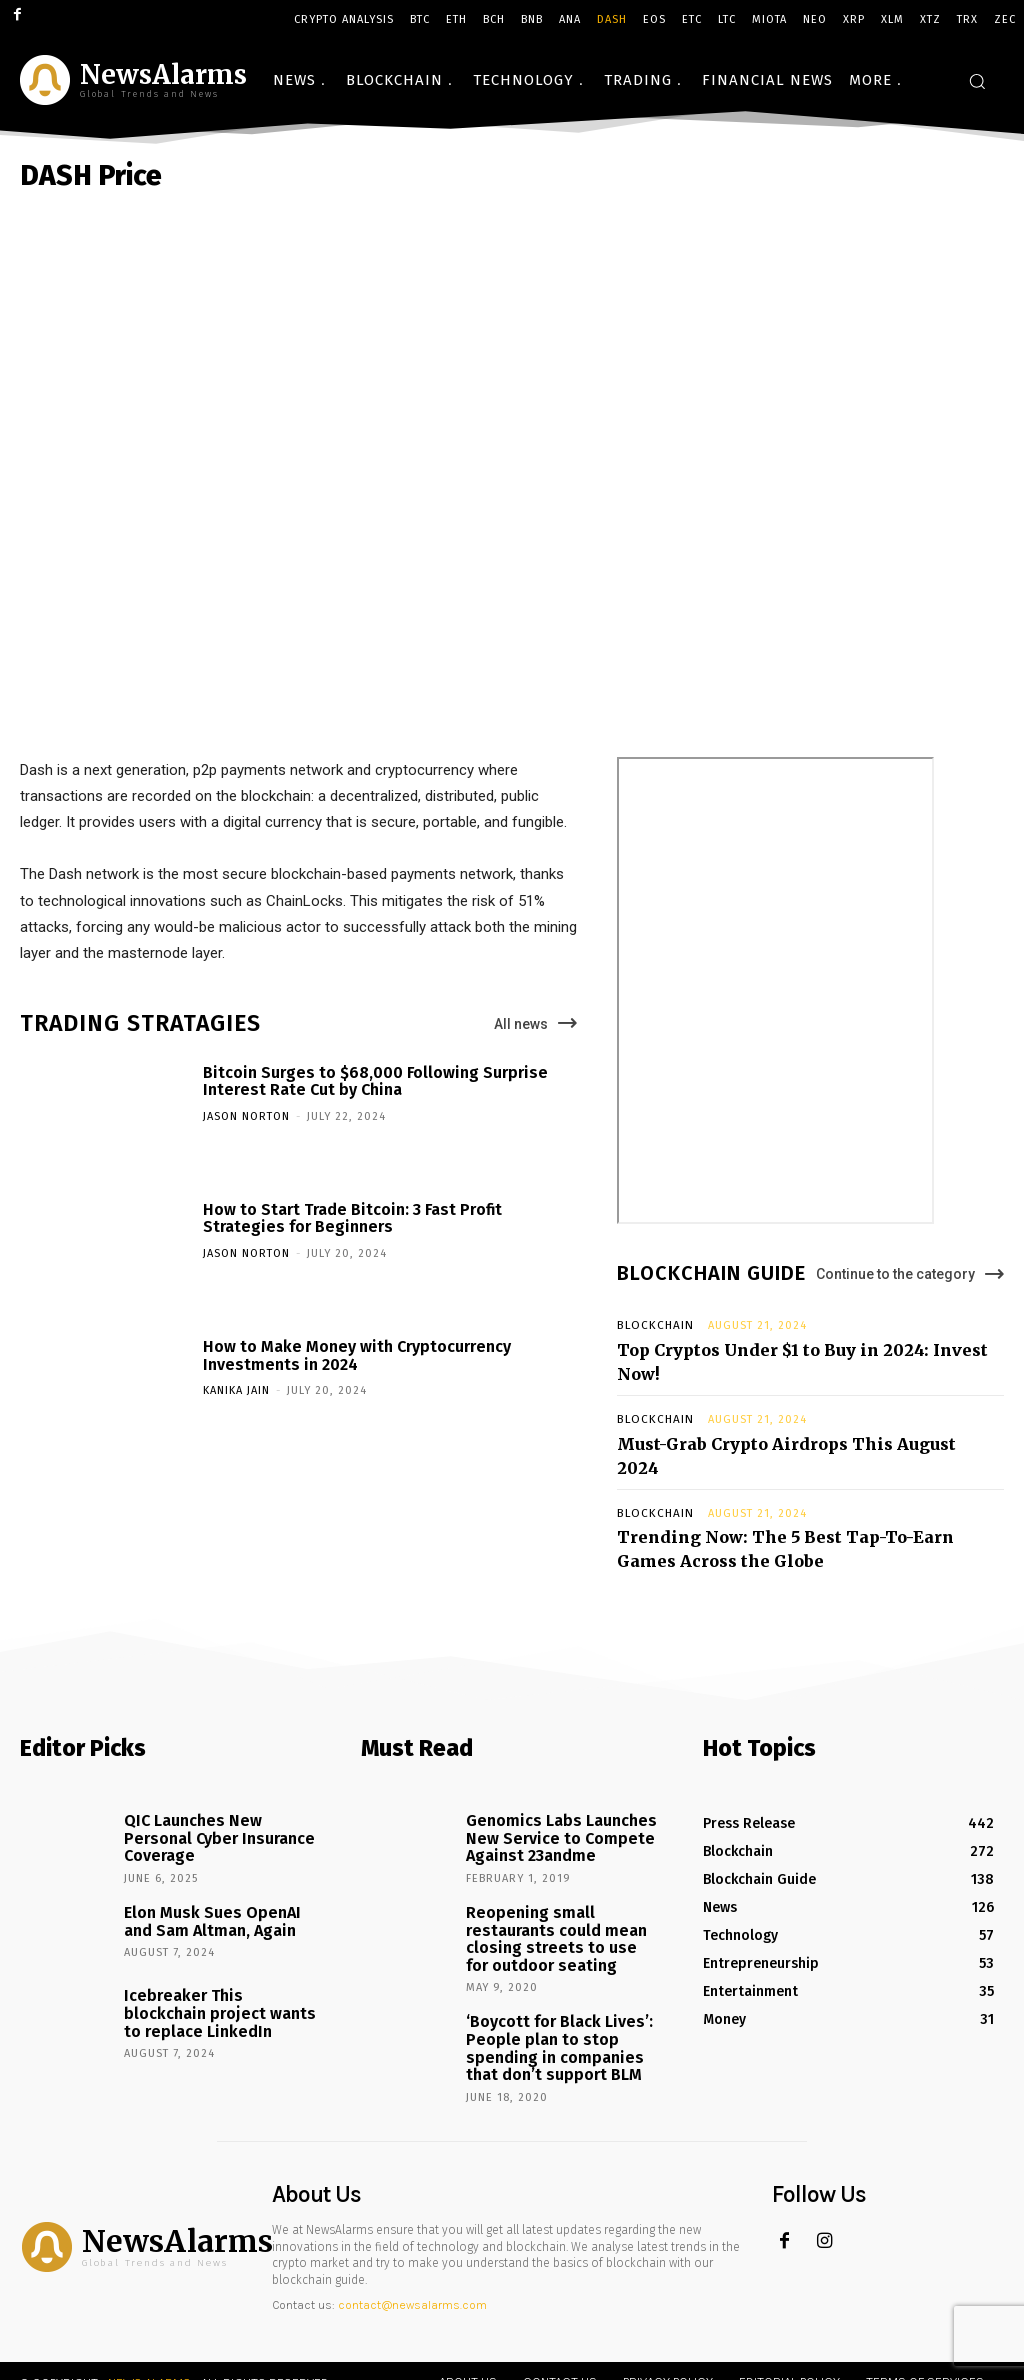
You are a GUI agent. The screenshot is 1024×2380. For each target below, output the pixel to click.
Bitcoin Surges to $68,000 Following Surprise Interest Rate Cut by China (375, 1081)
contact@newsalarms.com (412, 2213)
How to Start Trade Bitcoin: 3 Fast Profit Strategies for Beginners (352, 1218)
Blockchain (652, 1325)
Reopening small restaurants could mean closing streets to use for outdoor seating (553, 1860)
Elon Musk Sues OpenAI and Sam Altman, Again (216, 1843)
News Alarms (149, 2290)
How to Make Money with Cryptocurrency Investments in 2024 (357, 1355)
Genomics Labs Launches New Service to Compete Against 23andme (550, 1768)
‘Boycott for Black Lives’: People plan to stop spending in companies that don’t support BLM (559, 1960)
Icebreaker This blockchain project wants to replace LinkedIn (214, 1934)
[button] (977, 81)
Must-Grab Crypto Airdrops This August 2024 (782, 1411)
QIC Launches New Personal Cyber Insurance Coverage (216, 1760)
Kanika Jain (236, 1390)
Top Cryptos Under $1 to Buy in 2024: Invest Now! (796, 1346)
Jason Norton (246, 1116)
